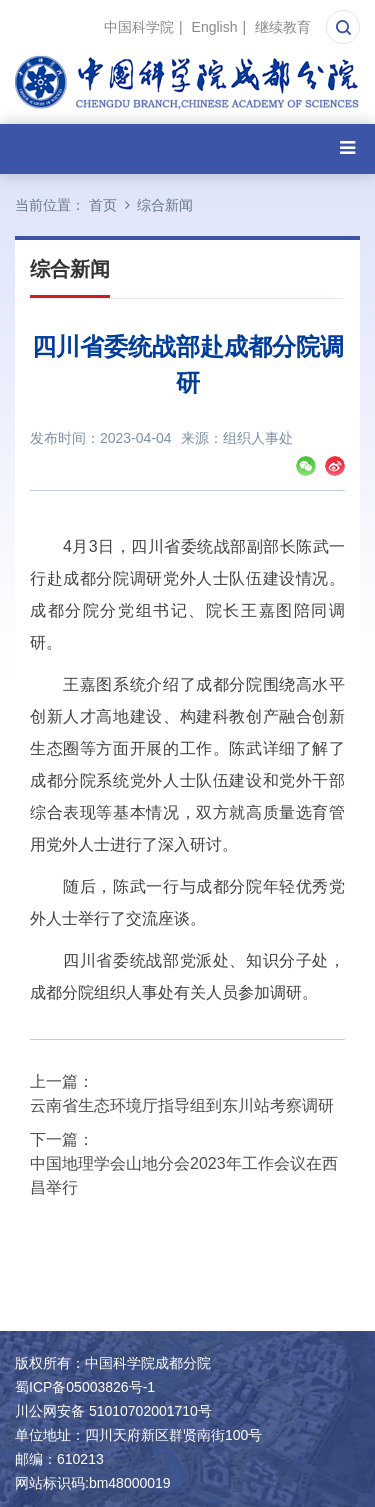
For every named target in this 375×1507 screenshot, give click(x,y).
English (215, 27)
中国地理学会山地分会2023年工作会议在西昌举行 (184, 1175)
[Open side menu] (347, 148)
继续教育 (283, 27)
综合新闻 (165, 205)
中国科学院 (139, 27)
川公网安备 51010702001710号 (113, 1411)
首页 (103, 205)
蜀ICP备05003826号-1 (85, 1387)
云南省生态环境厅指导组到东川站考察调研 (182, 1105)
